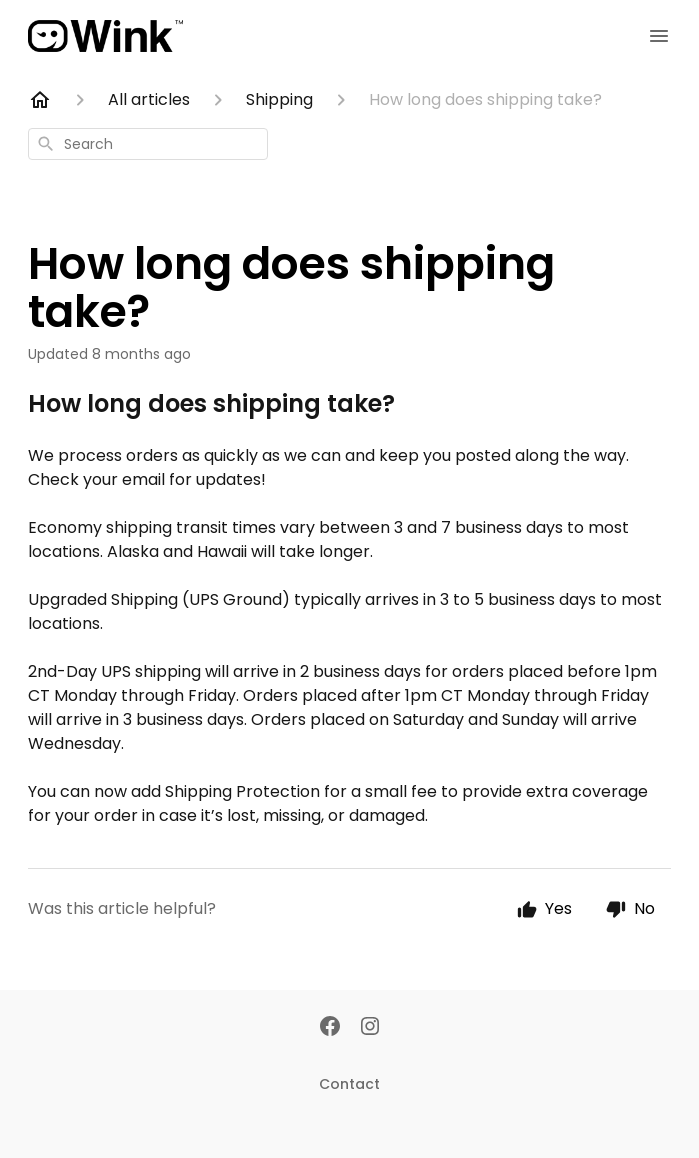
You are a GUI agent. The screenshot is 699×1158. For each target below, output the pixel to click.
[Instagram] (370, 1028)
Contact (349, 1084)
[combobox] (148, 144)
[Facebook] (330, 1028)
